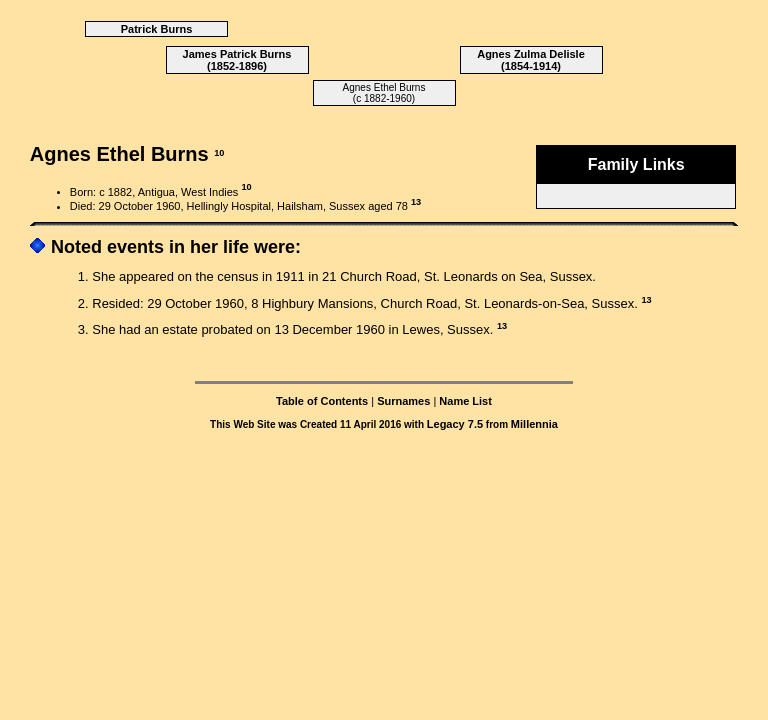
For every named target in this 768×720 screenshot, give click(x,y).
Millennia (534, 424)
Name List (465, 401)
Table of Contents (322, 401)
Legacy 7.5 (455, 424)
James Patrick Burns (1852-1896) (237, 60)
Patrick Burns (157, 29)
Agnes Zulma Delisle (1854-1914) (531, 60)
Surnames (403, 401)
